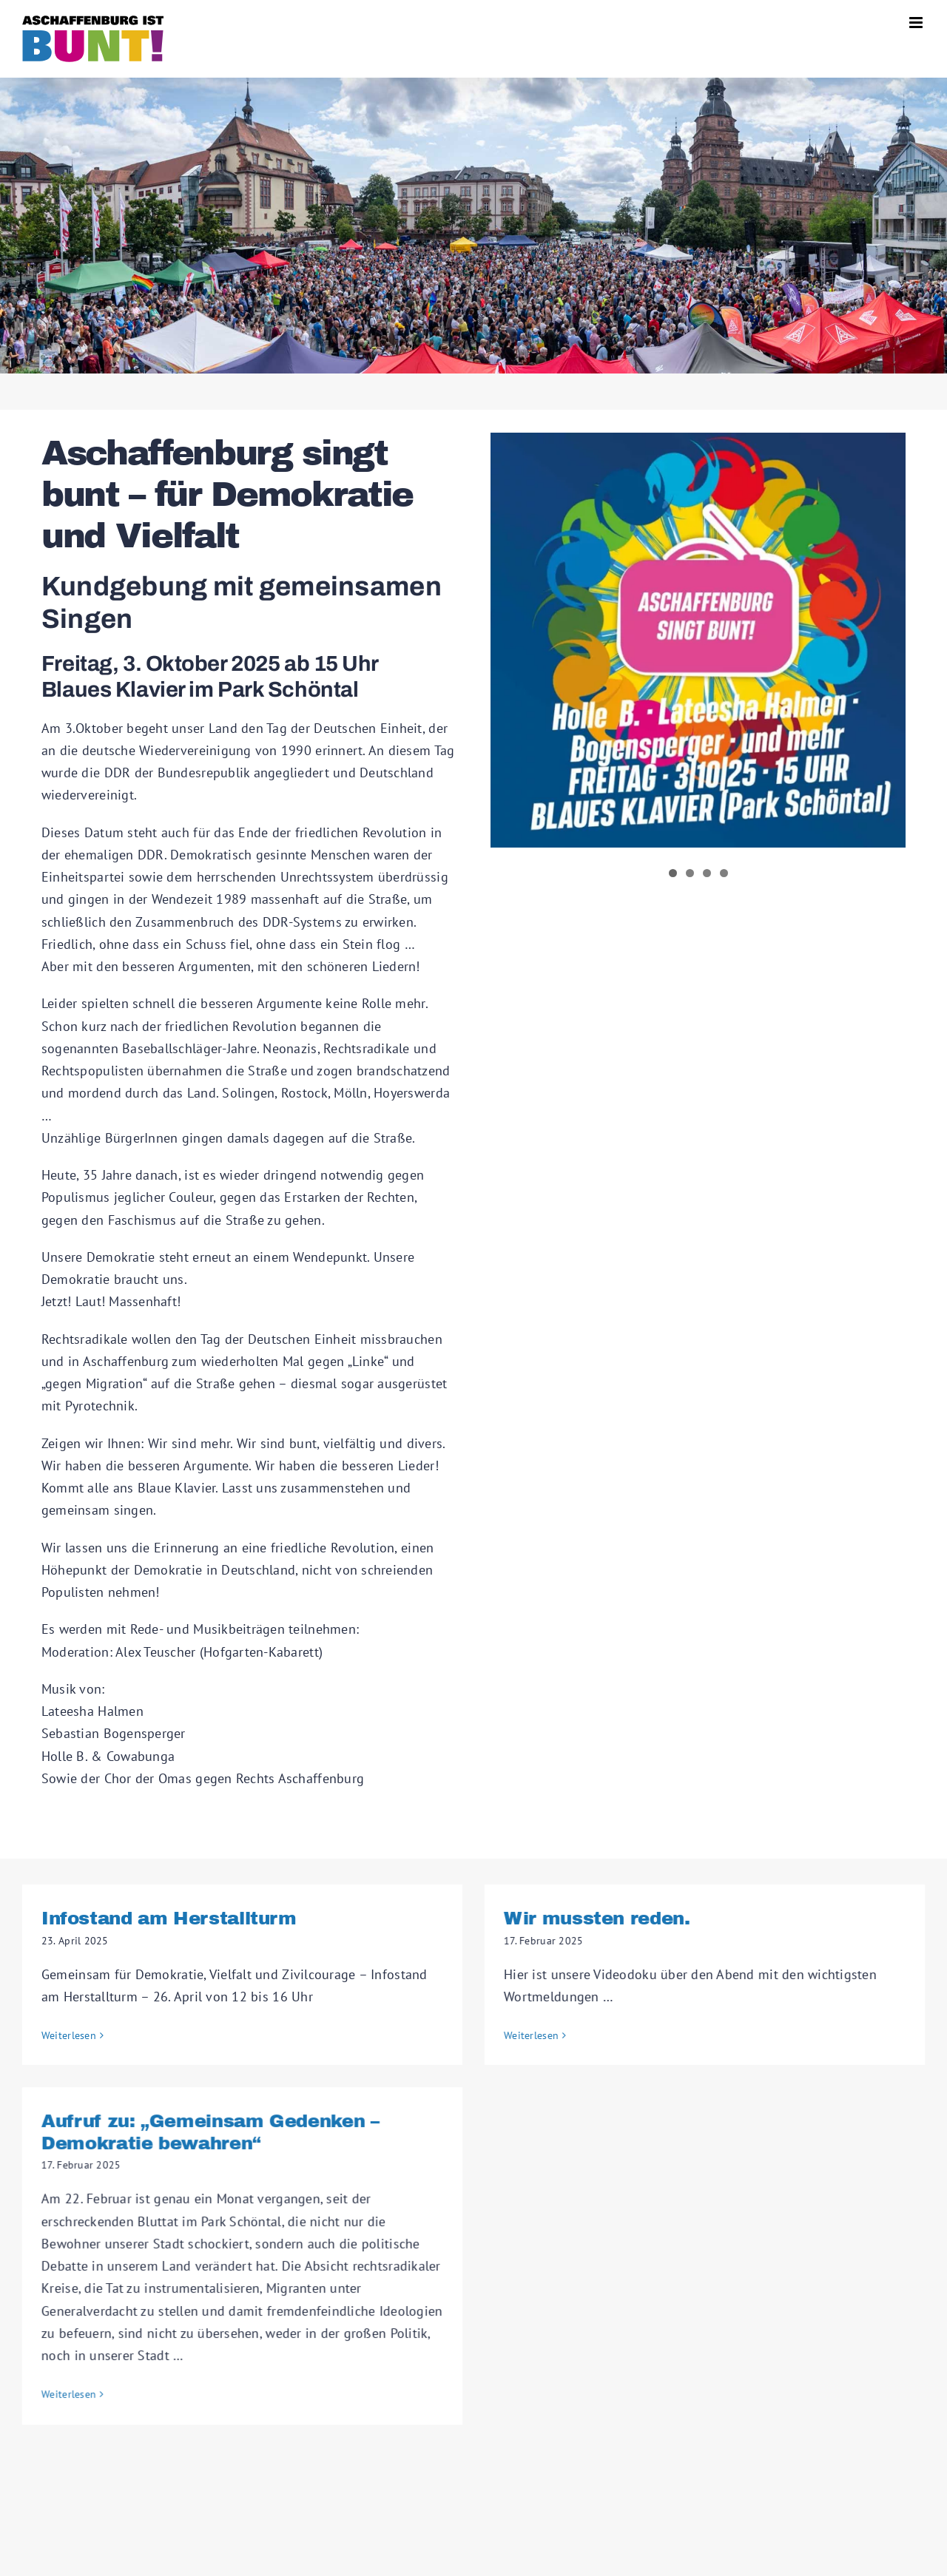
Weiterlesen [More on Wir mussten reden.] (515, 2035)
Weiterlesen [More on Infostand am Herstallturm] (68, 2035)
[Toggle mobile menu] (917, 22)
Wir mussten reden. (581, 1918)
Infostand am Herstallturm (169, 1918)
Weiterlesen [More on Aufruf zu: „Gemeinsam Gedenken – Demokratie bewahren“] (129, 2374)
